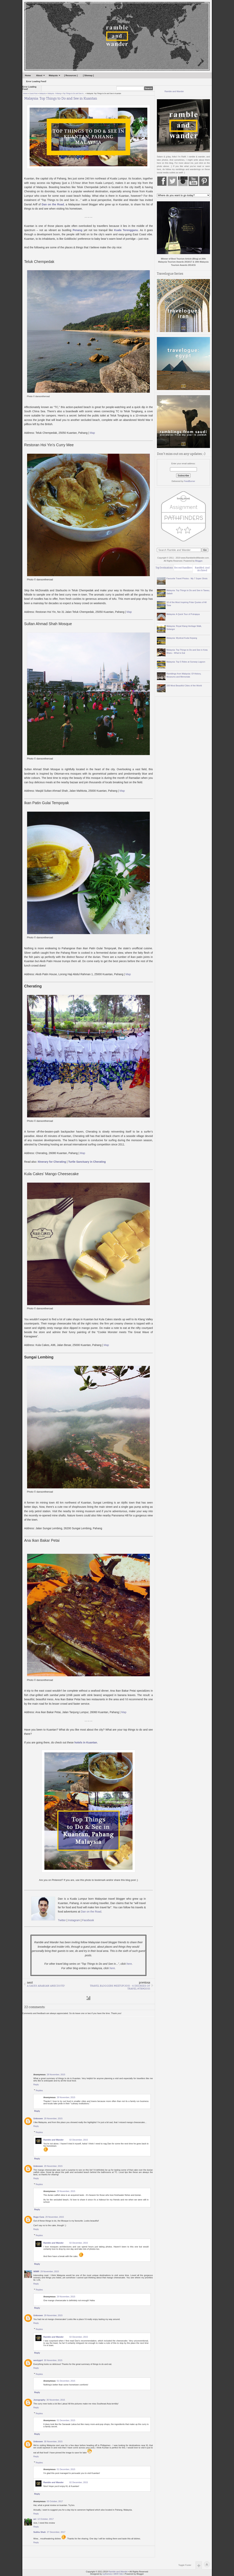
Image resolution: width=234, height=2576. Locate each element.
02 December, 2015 (78, 2140)
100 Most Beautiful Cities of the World (184, 685)
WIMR (36, 2271)
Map (92, 432)
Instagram (74, 1920)
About (39, 75)
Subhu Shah (39, 2532)
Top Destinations (164, 567)
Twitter (62, 1920)
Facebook (88, 1920)
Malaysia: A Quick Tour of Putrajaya (183, 614)
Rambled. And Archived (202, 569)
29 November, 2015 (53, 2118)
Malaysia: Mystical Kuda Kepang (182, 638)
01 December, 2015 (66, 2381)
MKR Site (118, 2574)
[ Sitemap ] (88, 75)
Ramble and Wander (53, 2140)
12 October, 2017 (45, 2519)
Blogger (198, 561)
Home (28, 75)
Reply (36, 2084)
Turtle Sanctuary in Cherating (87, 1161)
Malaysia (53, 75)
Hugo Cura (38, 2217)
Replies (39, 2090)
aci (34, 2519)
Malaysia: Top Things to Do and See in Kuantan (60, 99)
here (129, 1963)
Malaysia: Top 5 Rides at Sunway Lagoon (186, 662)
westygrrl (38, 2360)
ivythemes (107, 2574)
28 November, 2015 (56, 2074)
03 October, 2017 (55, 2501)
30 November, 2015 (53, 2360)
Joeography (39, 2400)
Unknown (38, 2118)
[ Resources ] (71, 75)
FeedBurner (189, 481)
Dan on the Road (91, 1911)
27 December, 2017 (56, 2532)
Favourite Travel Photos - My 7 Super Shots (187, 578)
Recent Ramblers (183, 567)
